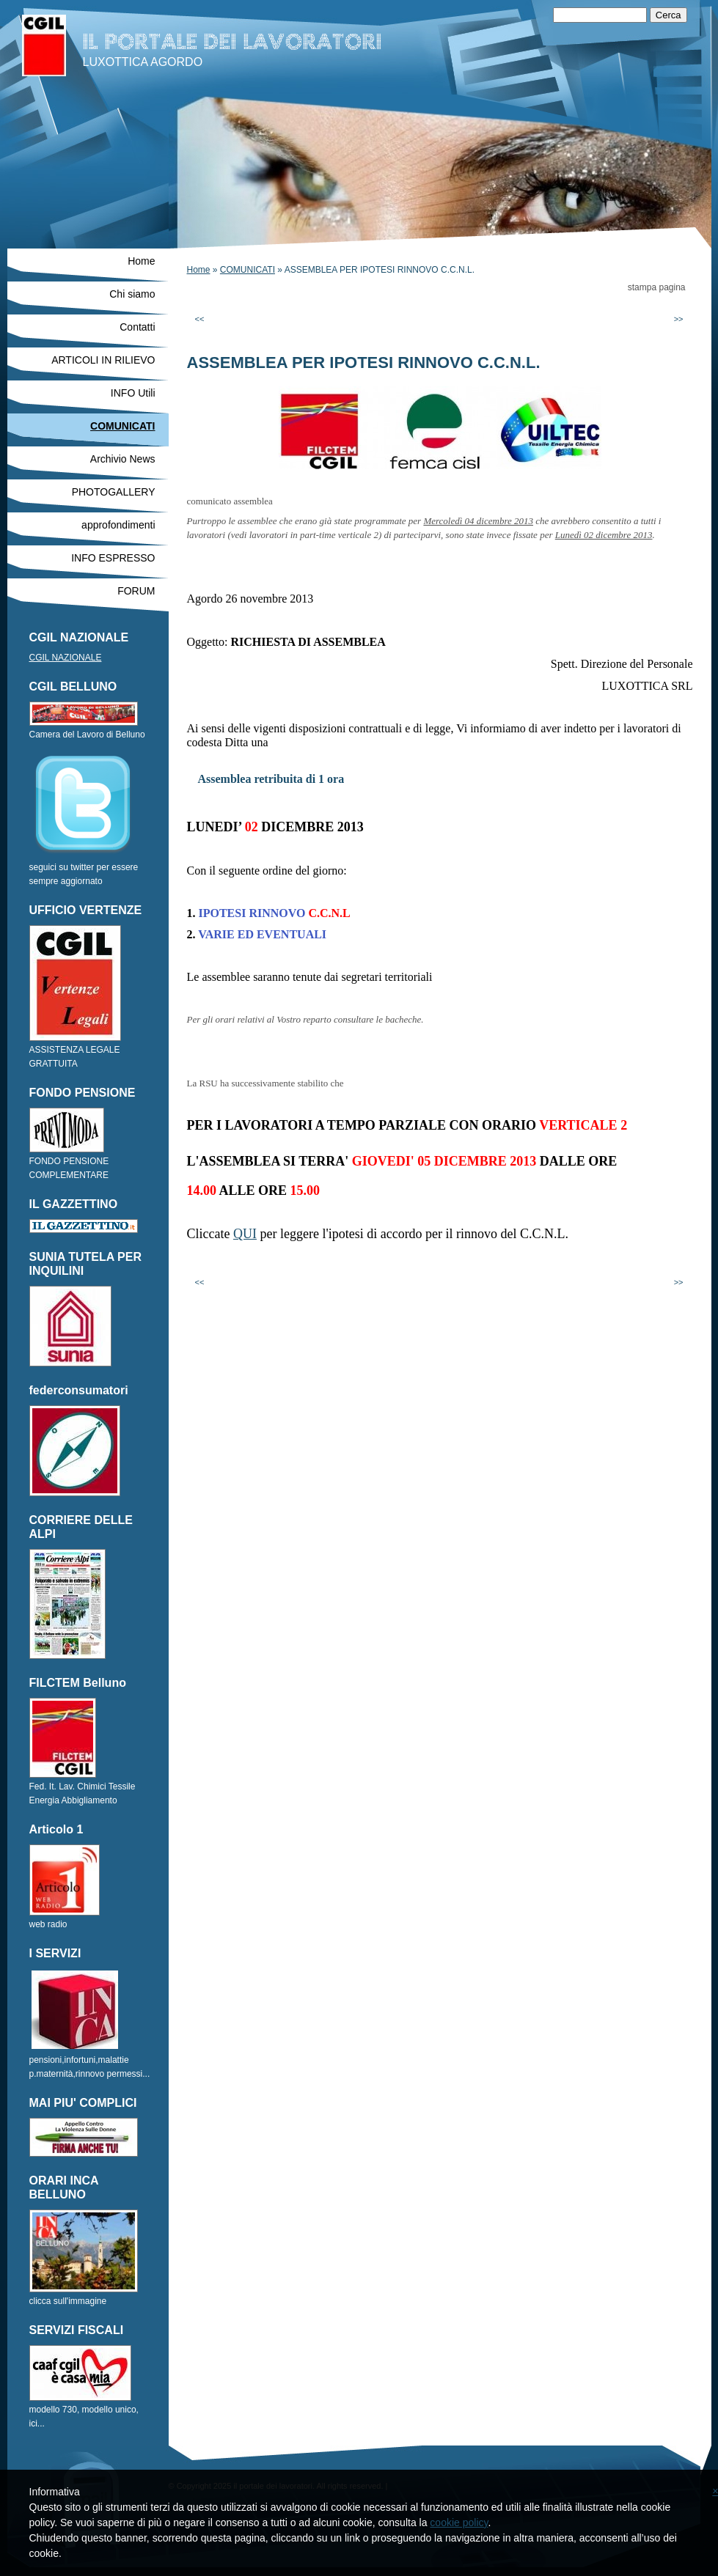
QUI (245, 1233)
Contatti (137, 327)
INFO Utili (133, 393)
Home (198, 270)
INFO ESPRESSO (113, 558)
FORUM (136, 591)
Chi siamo (132, 294)
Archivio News (122, 459)
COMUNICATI (247, 270)
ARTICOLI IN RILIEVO (103, 360)
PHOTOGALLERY (113, 492)
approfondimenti (118, 525)
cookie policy (459, 2522)
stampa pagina (657, 287)
